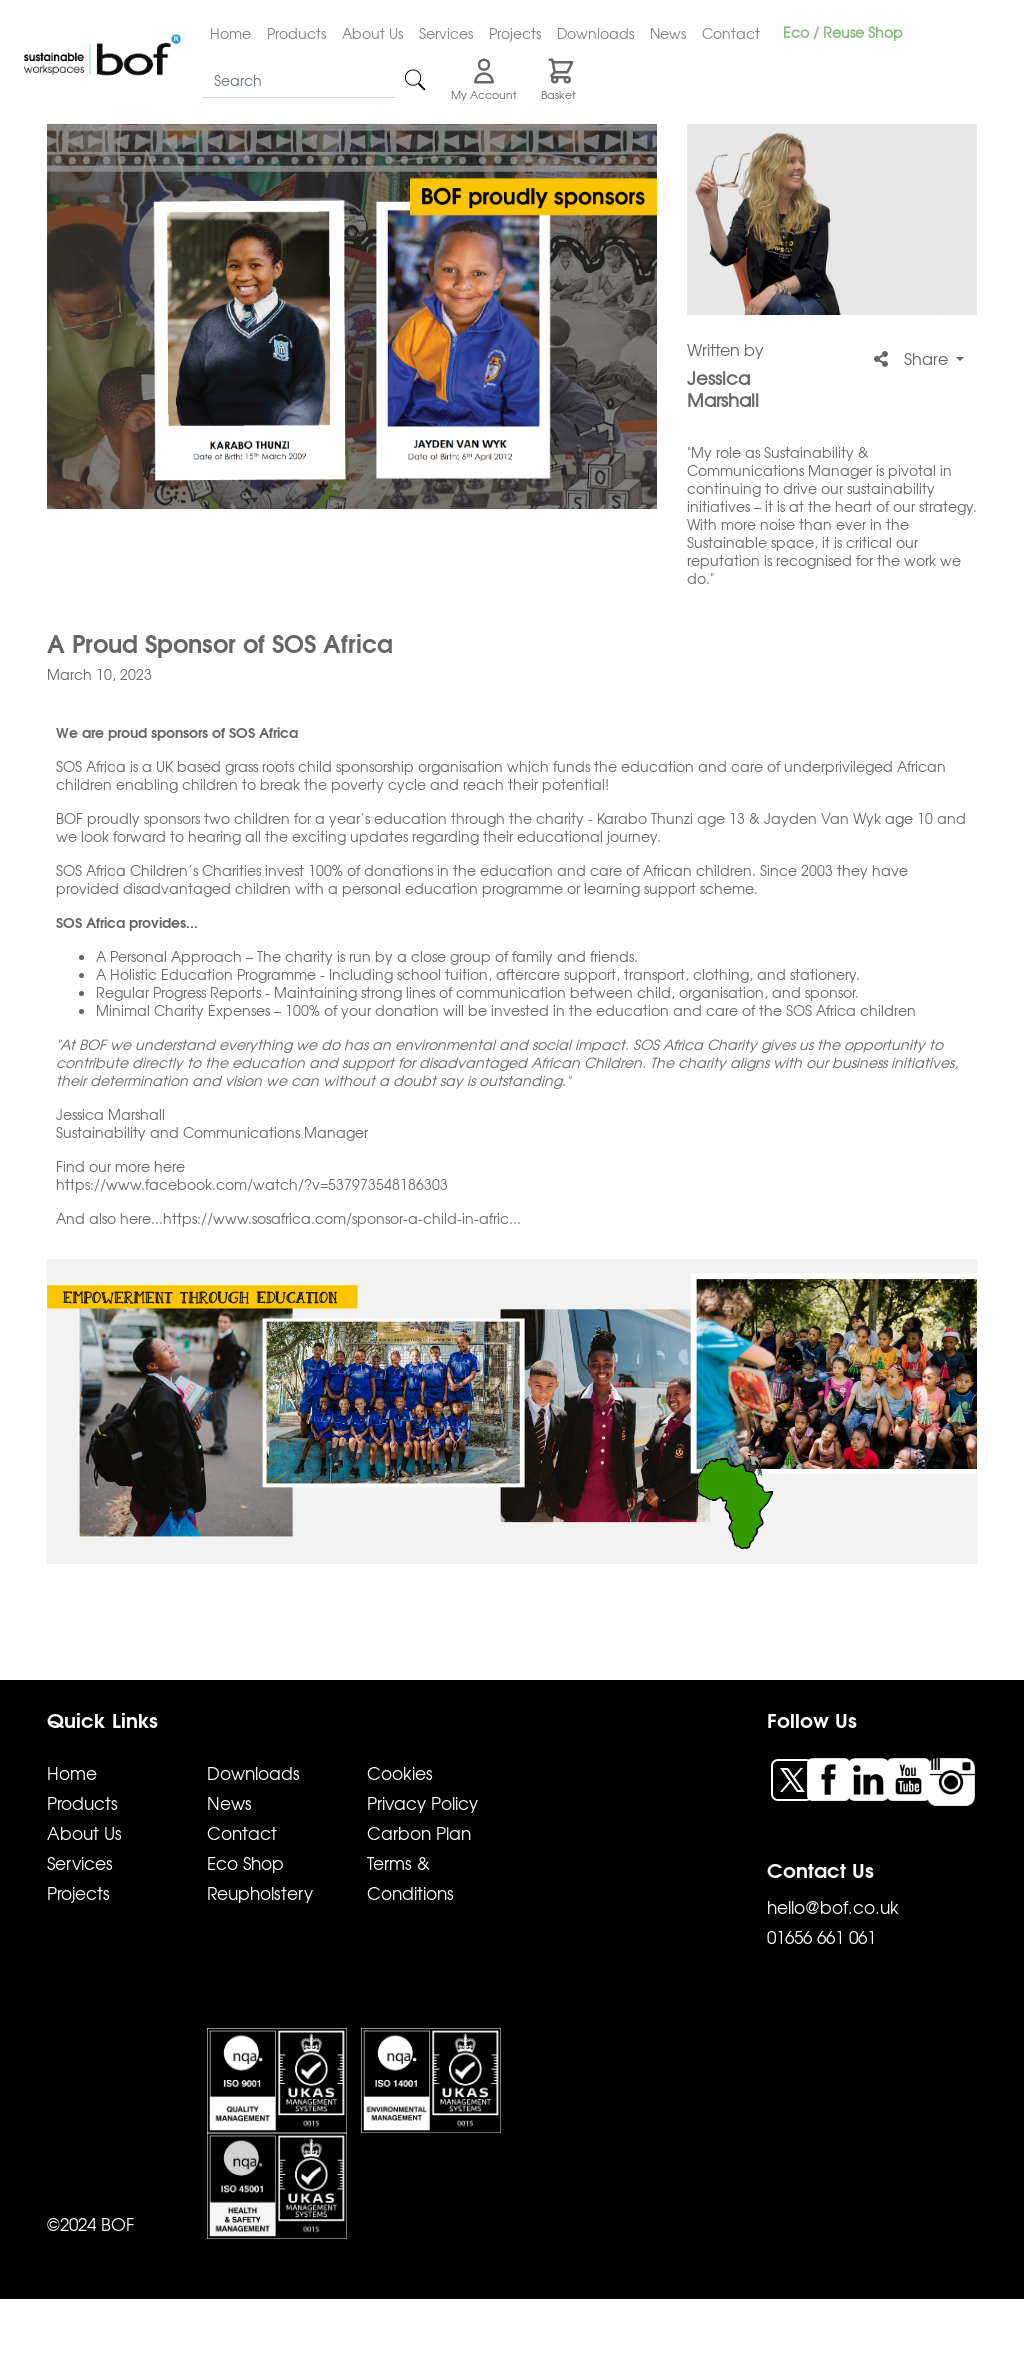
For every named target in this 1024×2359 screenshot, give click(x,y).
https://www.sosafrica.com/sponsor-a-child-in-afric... (342, 1218)
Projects (515, 33)
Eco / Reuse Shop (843, 32)
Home (230, 33)
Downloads (595, 33)
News (668, 33)
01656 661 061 (821, 1936)
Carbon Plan (419, 1832)
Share (913, 358)
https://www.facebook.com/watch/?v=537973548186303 (252, 1184)
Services (446, 33)
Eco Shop (245, 1862)
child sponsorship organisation (400, 766)
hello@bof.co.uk (833, 1906)
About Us (372, 33)
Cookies (400, 1772)
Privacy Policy (422, 1802)
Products (296, 33)
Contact (731, 33)
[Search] (298, 80)
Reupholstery (260, 1892)
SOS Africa (91, 870)
